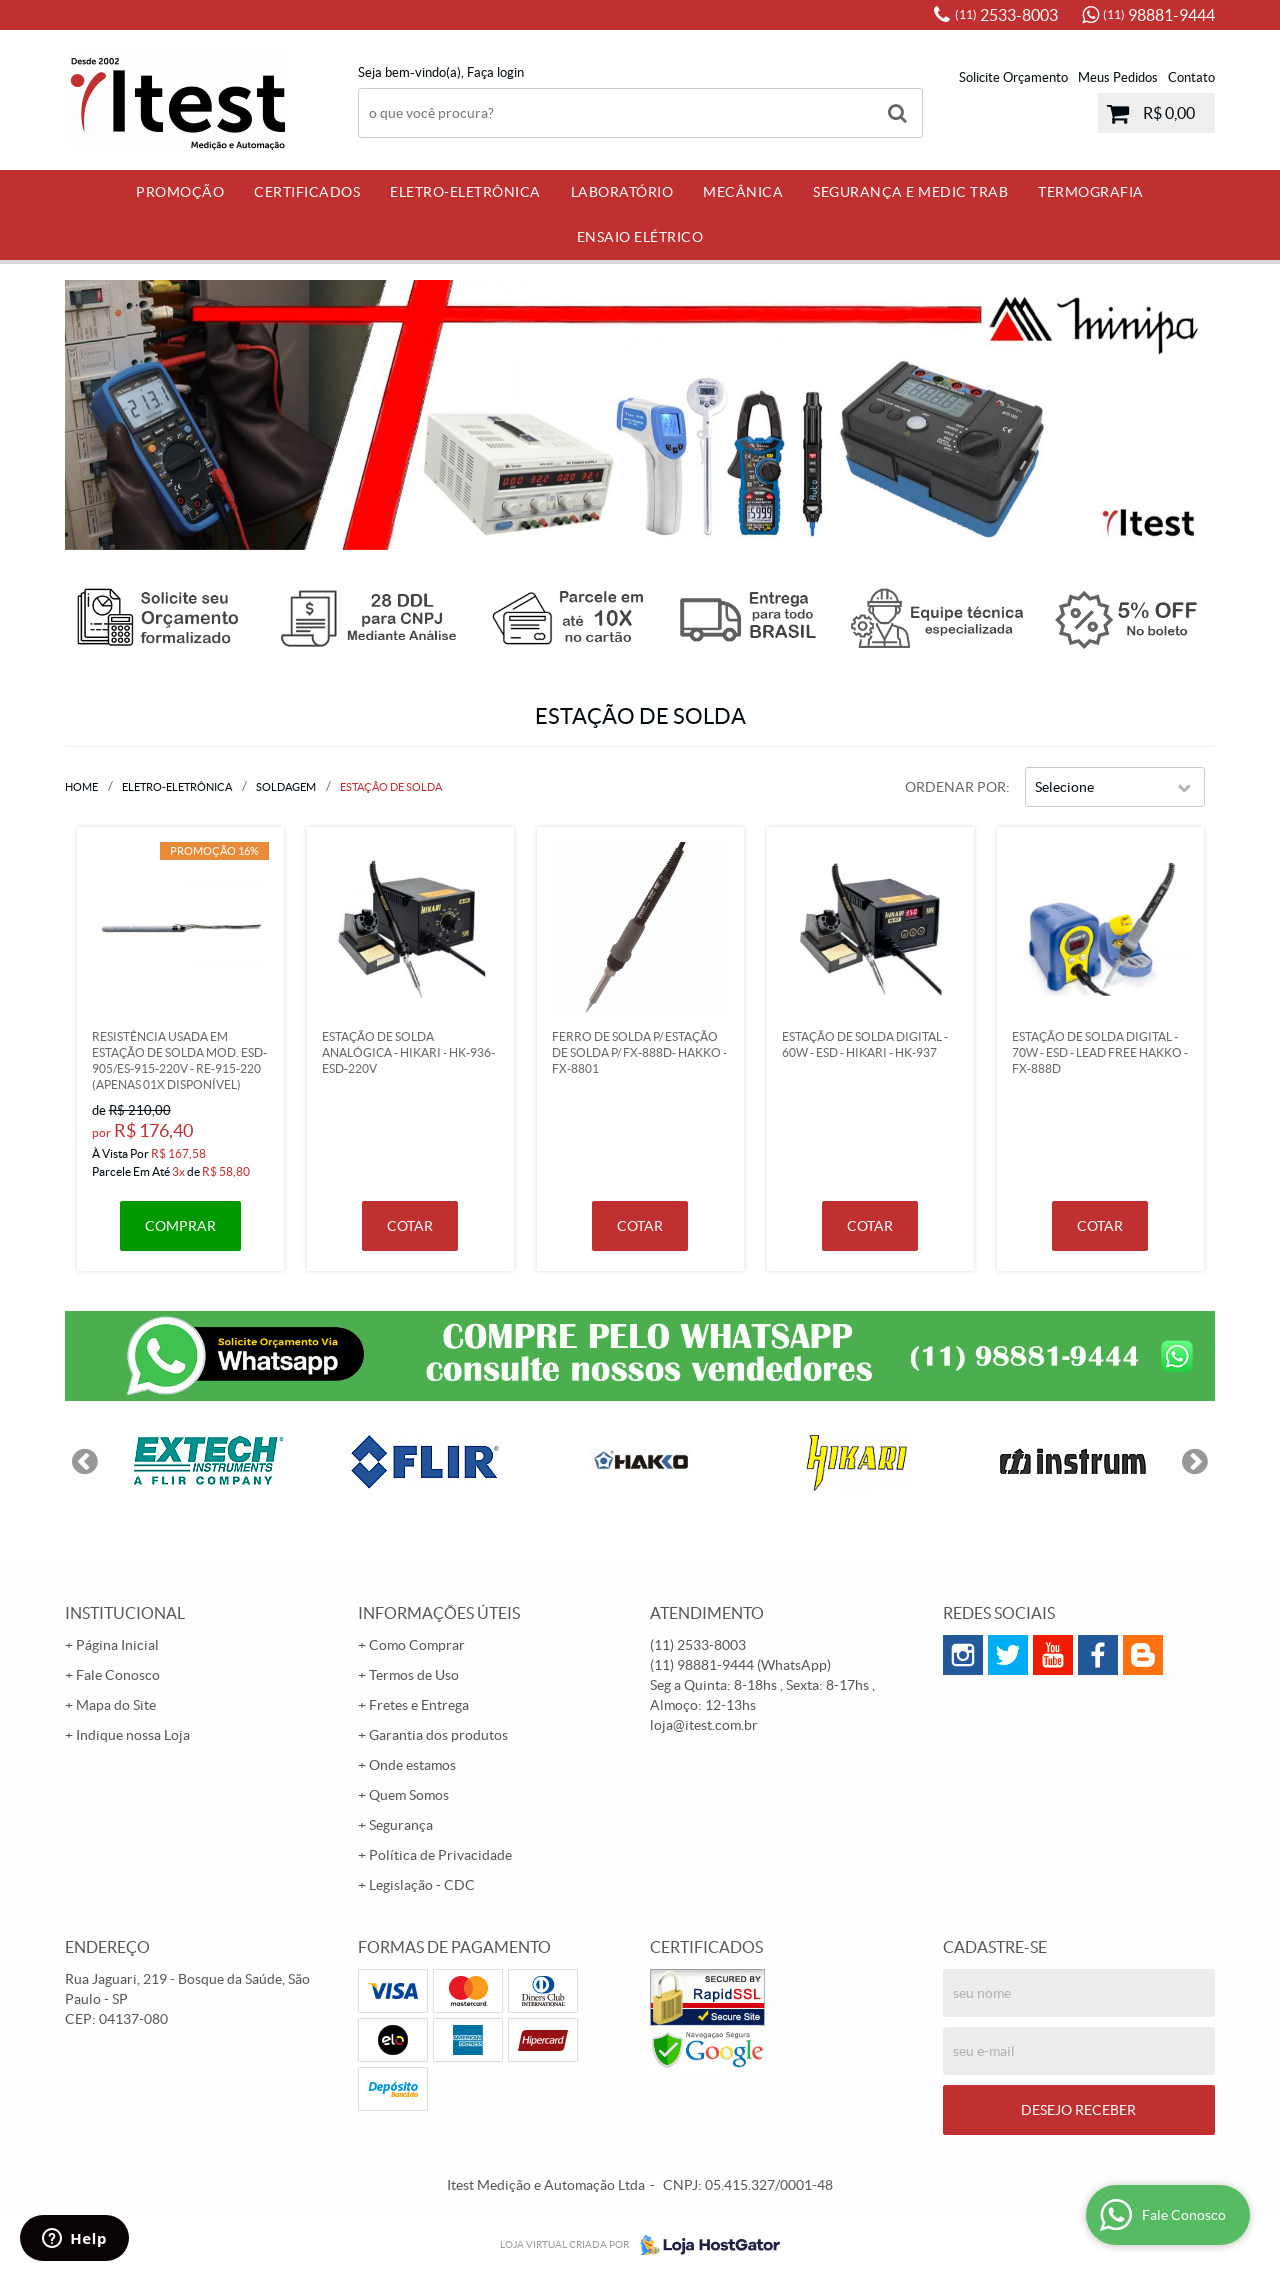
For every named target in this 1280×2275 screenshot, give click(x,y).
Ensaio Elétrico (640, 237)
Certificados (307, 192)
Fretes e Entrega (419, 1705)
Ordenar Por (955, 787)
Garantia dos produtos (438, 1735)
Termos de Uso (414, 1675)
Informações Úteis (439, 1613)
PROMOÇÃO (180, 192)
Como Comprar (417, 1645)
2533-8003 (1006, 15)
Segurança (401, 1825)
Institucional (125, 1613)
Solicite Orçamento (1013, 77)
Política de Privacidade (440, 1855)
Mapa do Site (116, 1705)
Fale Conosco (118, 1675)
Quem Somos (409, 1795)
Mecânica (743, 192)
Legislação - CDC (422, 1885)
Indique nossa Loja (133, 1735)
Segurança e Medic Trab (910, 192)
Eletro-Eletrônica (465, 192)
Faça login (495, 72)
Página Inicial (117, 1645)
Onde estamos (412, 1765)
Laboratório (622, 192)
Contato (1191, 77)
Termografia (1091, 192)
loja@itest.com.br (704, 1725)
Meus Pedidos (1118, 77)
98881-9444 (1159, 15)
